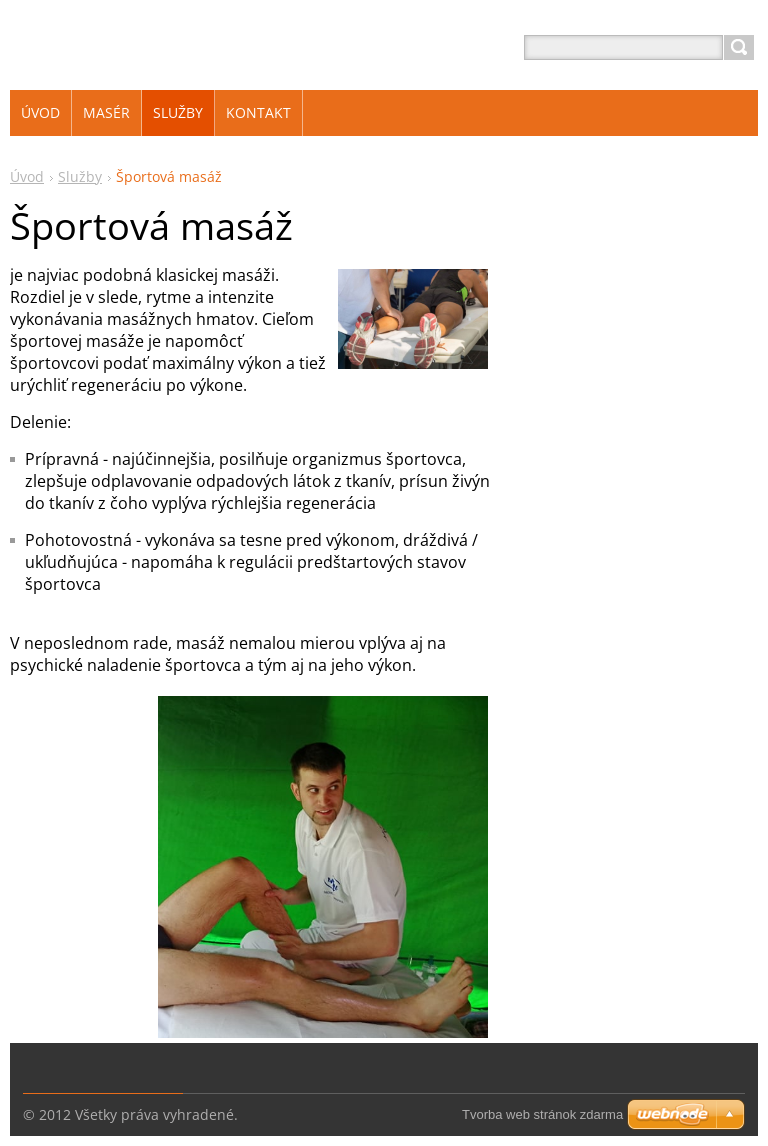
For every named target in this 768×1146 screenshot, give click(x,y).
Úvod (27, 176)
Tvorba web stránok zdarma (542, 1114)
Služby (80, 176)
